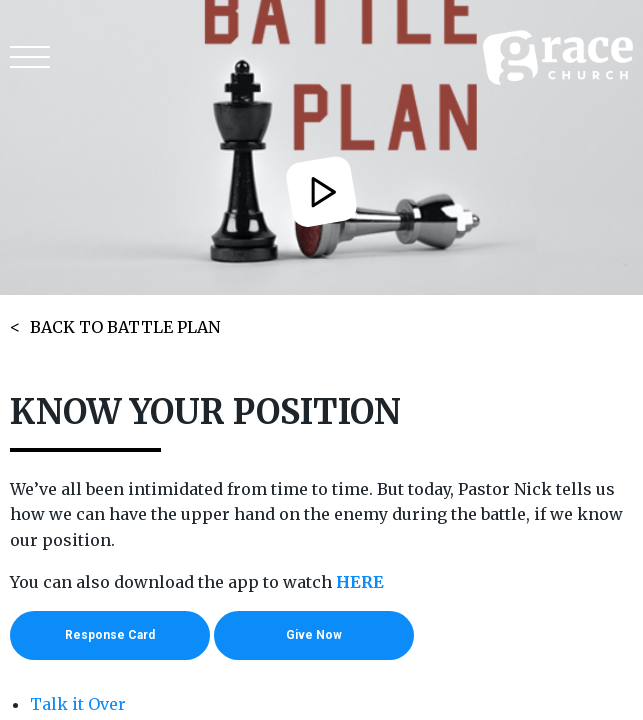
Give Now (314, 635)
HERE (360, 582)
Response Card (110, 635)
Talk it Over (78, 704)
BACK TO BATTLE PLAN (125, 327)
